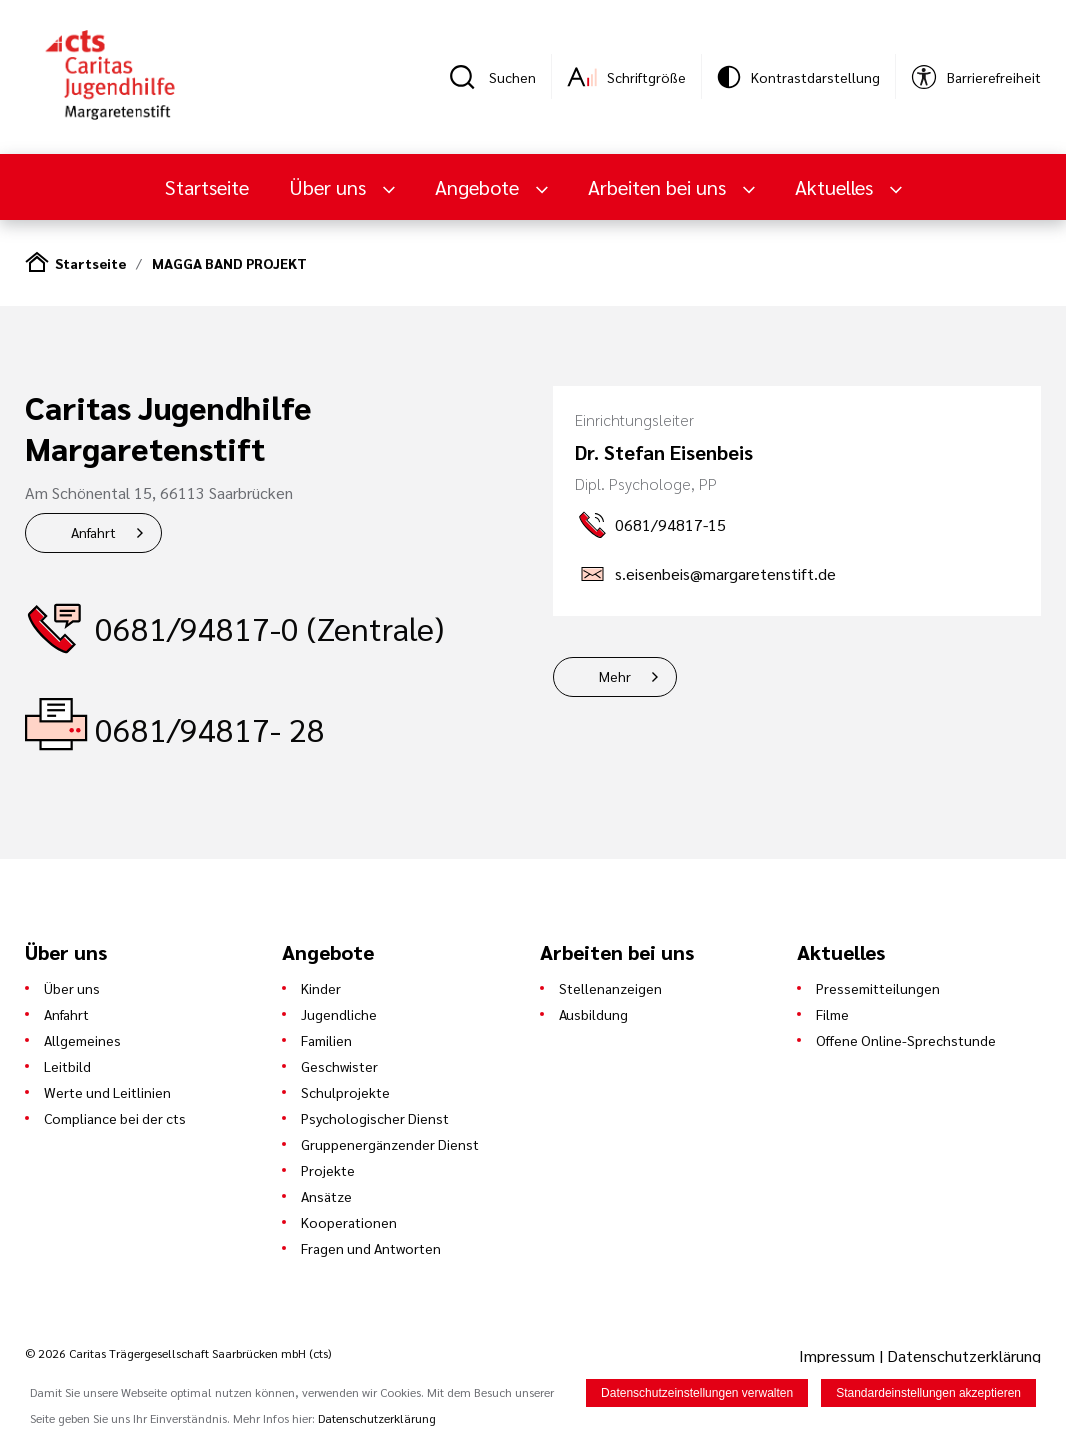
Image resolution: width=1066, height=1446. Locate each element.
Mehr (615, 676)
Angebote (479, 187)
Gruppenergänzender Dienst (390, 1144)
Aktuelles (836, 187)
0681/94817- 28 (210, 728)
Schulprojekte (345, 1092)
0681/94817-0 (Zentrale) (269, 627)
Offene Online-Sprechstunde (906, 1040)
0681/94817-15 (670, 524)
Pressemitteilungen (878, 988)
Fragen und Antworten (371, 1248)
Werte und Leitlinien (107, 1092)
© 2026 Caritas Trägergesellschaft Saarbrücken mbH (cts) (178, 1353)
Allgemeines (82, 1040)
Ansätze (326, 1196)
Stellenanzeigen (610, 988)
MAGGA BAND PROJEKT (229, 263)
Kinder (321, 988)
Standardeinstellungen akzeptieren (928, 1394)
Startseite (207, 187)
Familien (326, 1040)
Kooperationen (349, 1222)
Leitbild (67, 1066)
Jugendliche (339, 1014)
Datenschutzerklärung (964, 1355)
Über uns (330, 187)
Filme (832, 1014)
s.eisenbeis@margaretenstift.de (725, 573)
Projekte (328, 1170)
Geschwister (339, 1066)
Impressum (839, 1355)
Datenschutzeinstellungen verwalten (697, 1394)
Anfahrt (93, 532)
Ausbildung (593, 1014)
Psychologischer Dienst (375, 1118)
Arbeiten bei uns (659, 187)
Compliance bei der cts (115, 1118)
